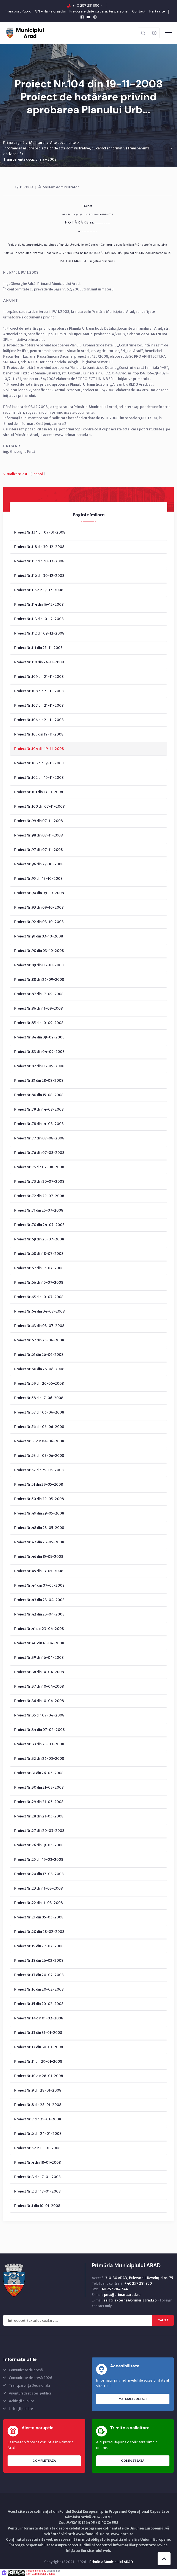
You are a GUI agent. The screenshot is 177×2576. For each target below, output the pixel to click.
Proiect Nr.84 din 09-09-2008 (39, 1037)
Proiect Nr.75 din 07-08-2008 (39, 1167)
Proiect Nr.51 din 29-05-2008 (38, 1484)
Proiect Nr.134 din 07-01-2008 (39, 532)
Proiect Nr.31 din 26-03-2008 (38, 1773)
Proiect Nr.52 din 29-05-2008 (39, 1470)
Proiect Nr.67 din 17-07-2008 (38, 1268)
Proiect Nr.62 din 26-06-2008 (39, 1340)
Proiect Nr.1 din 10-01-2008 (37, 2206)
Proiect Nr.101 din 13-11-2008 (38, 792)
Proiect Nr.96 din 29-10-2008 (38, 864)
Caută (163, 2320)
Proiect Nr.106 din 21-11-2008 (39, 720)
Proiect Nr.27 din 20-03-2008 (39, 1830)
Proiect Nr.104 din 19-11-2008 (39, 748)
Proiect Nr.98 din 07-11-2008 (38, 835)
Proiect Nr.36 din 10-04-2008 (39, 1701)
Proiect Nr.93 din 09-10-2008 (39, 907)
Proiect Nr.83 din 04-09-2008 (39, 1051)
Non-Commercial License (40, 2573)
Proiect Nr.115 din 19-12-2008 (38, 590)
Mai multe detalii (133, 2399)
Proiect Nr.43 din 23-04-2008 (39, 1600)
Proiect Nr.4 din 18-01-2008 (37, 2162)
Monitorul (37, 142)
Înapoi (37, 474)
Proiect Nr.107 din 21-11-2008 (39, 705)
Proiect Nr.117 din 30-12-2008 (39, 561)
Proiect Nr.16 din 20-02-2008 (39, 1989)
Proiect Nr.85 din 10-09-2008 (38, 1023)
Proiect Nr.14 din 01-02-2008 (38, 2018)
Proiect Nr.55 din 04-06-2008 (39, 1441)
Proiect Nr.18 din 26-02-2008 (38, 1960)
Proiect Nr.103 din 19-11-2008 (39, 763)
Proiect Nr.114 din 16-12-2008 (39, 604)
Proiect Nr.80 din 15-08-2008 (38, 1095)
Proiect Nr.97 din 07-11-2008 (38, 849)
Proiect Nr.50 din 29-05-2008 (39, 1499)
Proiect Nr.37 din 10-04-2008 (39, 1686)
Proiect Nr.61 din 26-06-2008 (38, 1354)
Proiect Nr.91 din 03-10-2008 (38, 936)
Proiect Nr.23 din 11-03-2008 (38, 1888)
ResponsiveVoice (36, 2570)
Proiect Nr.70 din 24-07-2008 (39, 1225)
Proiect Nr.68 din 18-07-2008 (38, 1253)
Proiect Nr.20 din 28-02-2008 (39, 1931)
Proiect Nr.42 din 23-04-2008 (39, 1614)
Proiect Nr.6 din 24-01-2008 (38, 2133)
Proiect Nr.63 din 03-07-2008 (39, 1326)
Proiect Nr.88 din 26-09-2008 (39, 979)
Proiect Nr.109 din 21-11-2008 (39, 676)
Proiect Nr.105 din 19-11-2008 (38, 734)
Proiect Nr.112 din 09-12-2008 (39, 633)
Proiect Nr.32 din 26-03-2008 (39, 1758)
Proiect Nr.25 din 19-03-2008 (38, 1859)
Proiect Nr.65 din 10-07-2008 (38, 1297)
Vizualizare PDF (15, 474)
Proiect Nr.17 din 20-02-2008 (39, 1975)
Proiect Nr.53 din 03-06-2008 (39, 1455)
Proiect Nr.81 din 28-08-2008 (38, 1080)
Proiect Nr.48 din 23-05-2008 (39, 1527)
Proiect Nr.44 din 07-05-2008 (39, 1585)
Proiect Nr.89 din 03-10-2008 (39, 965)
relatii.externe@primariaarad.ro (130, 2300)
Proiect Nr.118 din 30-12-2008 (39, 547)
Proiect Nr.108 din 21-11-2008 (39, 691)
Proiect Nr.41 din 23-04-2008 (39, 1628)
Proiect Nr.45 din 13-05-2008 (38, 1571)
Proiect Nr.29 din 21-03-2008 (38, 1802)
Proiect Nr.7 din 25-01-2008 (37, 2119)
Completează (44, 2461)
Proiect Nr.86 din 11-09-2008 (38, 1008)
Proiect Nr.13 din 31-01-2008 (38, 2032)
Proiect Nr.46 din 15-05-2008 (38, 1556)
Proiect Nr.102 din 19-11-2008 (39, 777)
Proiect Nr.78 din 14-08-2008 (39, 1124)
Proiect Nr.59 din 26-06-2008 (39, 1383)
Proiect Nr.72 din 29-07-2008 (39, 1196)
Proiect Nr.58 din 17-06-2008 (38, 1398)
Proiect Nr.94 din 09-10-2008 (39, 893)
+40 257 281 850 (86, 5)
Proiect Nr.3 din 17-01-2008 (37, 2177)
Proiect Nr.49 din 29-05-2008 (39, 1513)
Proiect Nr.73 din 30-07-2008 (39, 1181)
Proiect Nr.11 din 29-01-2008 (38, 2061)
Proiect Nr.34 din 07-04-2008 (39, 1729)
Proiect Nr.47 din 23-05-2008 (39, 1542)
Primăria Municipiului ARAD (111, 2562)
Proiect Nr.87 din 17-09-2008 (38, 994)
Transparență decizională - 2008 (30, 159)
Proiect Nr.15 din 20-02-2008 (38, 2004)
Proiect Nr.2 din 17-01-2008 (37, 2191)
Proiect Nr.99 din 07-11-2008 (38, 821)
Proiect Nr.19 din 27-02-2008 (38, 1946)
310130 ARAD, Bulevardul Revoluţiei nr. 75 (139, 2278)
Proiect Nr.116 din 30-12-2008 (39, 575)
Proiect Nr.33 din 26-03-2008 (39, 1744)
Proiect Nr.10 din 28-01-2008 (38, 2076)
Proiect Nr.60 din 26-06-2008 (39, 1369)
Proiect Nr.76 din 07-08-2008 (39, 1152)
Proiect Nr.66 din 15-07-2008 (38, 1282)
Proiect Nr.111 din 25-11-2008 (38, 648)
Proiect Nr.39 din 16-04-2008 (39, 1657)
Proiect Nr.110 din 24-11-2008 (39, 662)
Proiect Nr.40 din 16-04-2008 (39, 1643)
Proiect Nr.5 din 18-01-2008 (37, 2148)
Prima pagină (13, 142)
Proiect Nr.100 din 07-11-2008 (39, 806)
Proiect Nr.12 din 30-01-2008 (38, 2047)
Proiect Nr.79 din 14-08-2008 (39, 1109)
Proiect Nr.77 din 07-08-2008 (39, 1138)
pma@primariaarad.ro (122, 2294)
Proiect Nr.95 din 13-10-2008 (38, 878)
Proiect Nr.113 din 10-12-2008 (39, 619)
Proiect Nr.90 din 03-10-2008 (39, 950)
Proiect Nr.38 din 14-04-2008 (39, 1672)
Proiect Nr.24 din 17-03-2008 (39, 1874)
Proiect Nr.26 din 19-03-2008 (38, 1845)
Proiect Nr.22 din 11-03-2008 (38, 1903)
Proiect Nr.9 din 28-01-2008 (37, 2090)
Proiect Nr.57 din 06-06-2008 (39, 1412)
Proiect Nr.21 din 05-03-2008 (38, 1917)
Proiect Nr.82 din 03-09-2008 (39, 1066)
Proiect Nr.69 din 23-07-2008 (39, 1239)
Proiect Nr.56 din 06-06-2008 (39, 1427)
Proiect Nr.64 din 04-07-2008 (39, 1311)
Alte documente (63, 142)
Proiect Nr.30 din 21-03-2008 (39, 1787)
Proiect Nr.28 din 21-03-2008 (38, 1816)
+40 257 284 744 (113, 2289)
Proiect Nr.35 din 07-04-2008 (39, 1715)
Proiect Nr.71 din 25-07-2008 (38, 1210)
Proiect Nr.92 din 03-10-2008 (39, 922)
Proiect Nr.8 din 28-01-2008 (37, 2105)
